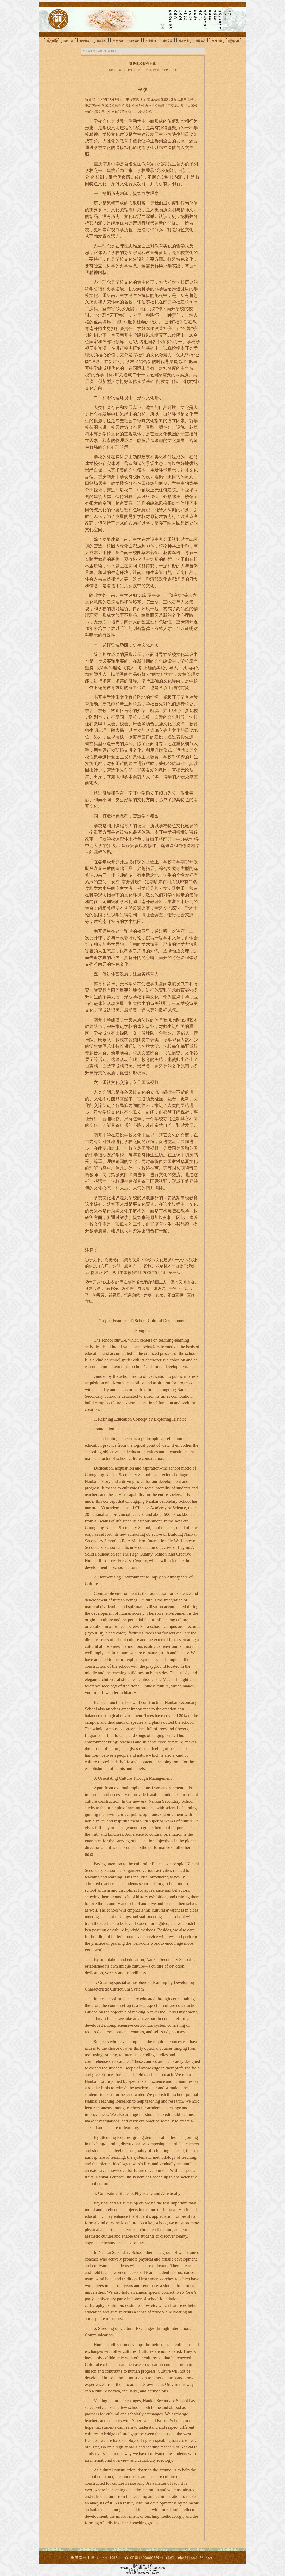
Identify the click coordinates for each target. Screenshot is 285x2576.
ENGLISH (233, 40)
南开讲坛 (101, 40)
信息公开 (68, 40)
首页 (100, 51)
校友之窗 (184, 40)
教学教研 (85, 40)
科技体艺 (200, 40)
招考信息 (134, 40)
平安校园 (151, 40)
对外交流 (167, 40)
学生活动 (118, 40)
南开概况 (52, 40)
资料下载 (217, 40)
